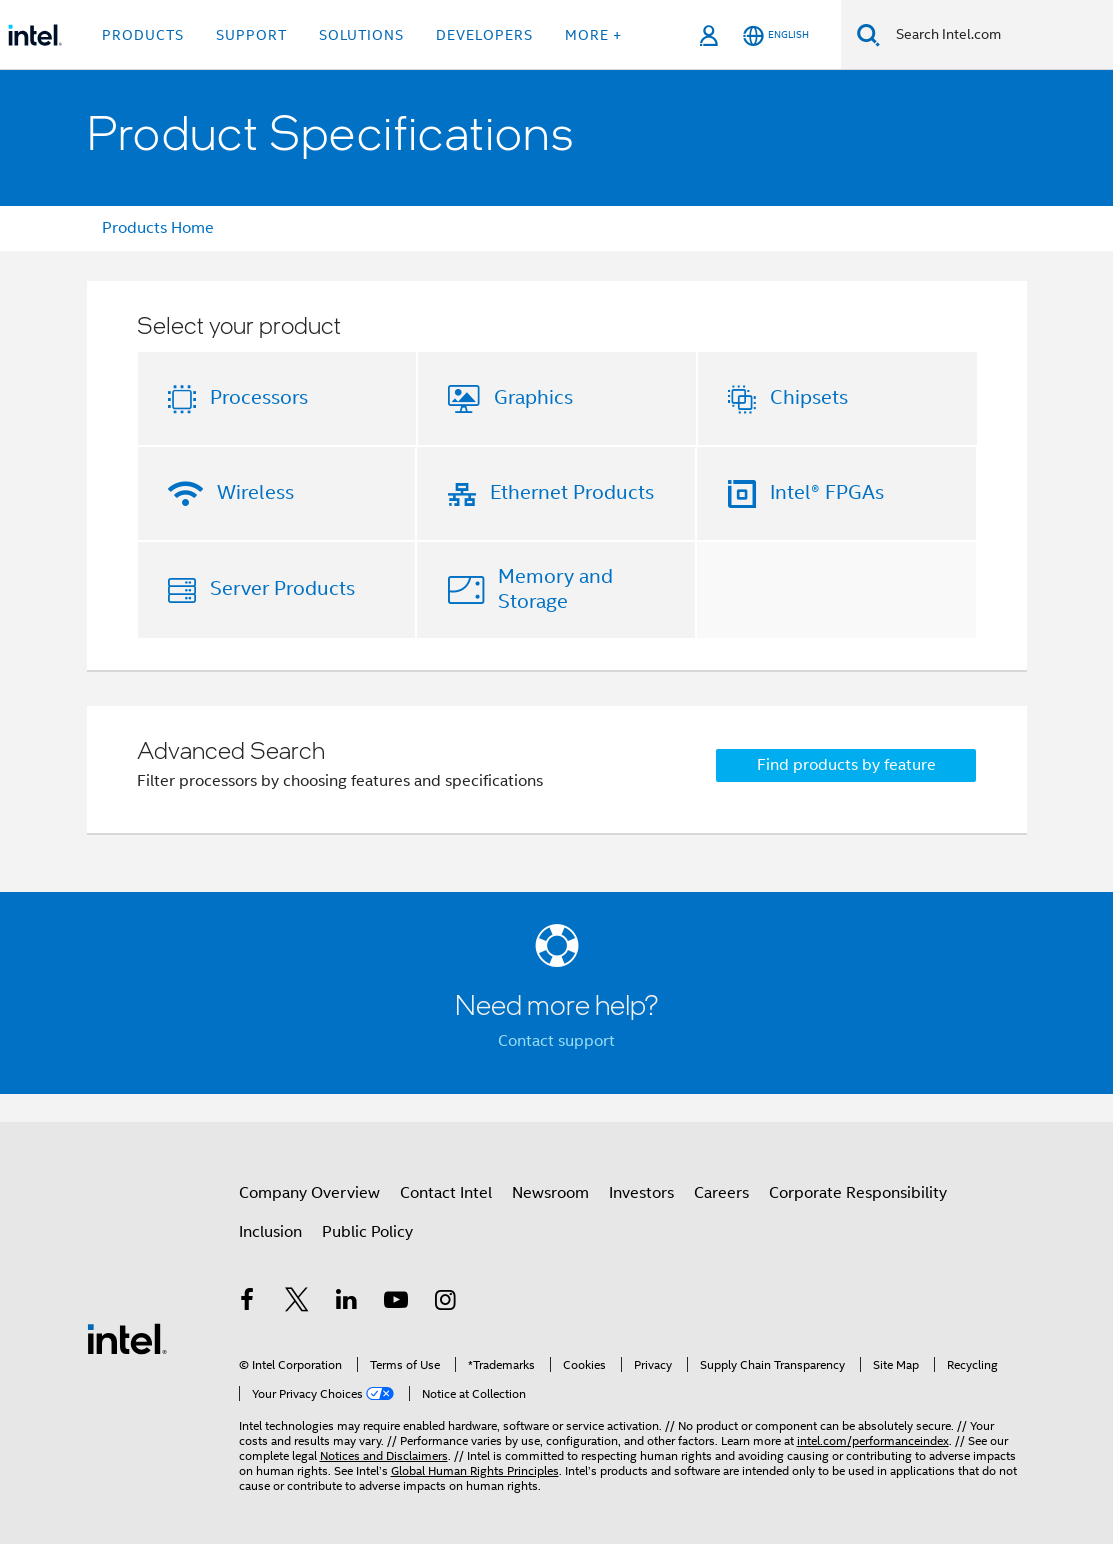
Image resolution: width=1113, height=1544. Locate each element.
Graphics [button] (533, 397)
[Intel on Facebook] (248, 1303)
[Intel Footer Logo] (127, 1338)
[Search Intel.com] (996, 35)
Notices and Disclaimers (384, 1455)
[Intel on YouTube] (396, 1303)
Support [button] (251, 35)
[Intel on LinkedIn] (347, 1303)
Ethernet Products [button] (572, 492)
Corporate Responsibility (858, 1193)
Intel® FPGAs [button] (827, 492)
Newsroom (550, 1193)
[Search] (868, 34)
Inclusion (270, 1232)
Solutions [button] (361, 35)
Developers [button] (484, 35)
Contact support (556, 1041)
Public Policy (367, 1232)
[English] (776, 35)
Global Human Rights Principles (475, 1470)
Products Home (158, 228)
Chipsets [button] (809, 397)
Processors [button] (259, 397)
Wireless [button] (255, 492)
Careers (721, 1193)
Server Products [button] (282, 588)
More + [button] (593, 35)
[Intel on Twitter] (297, 1303)
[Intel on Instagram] (446, 1303)
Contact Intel (446, 1193)
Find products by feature (846, 765)
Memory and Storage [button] (555, 589)
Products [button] (143, 35)
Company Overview (309, 1193)
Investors (641, 1193)
